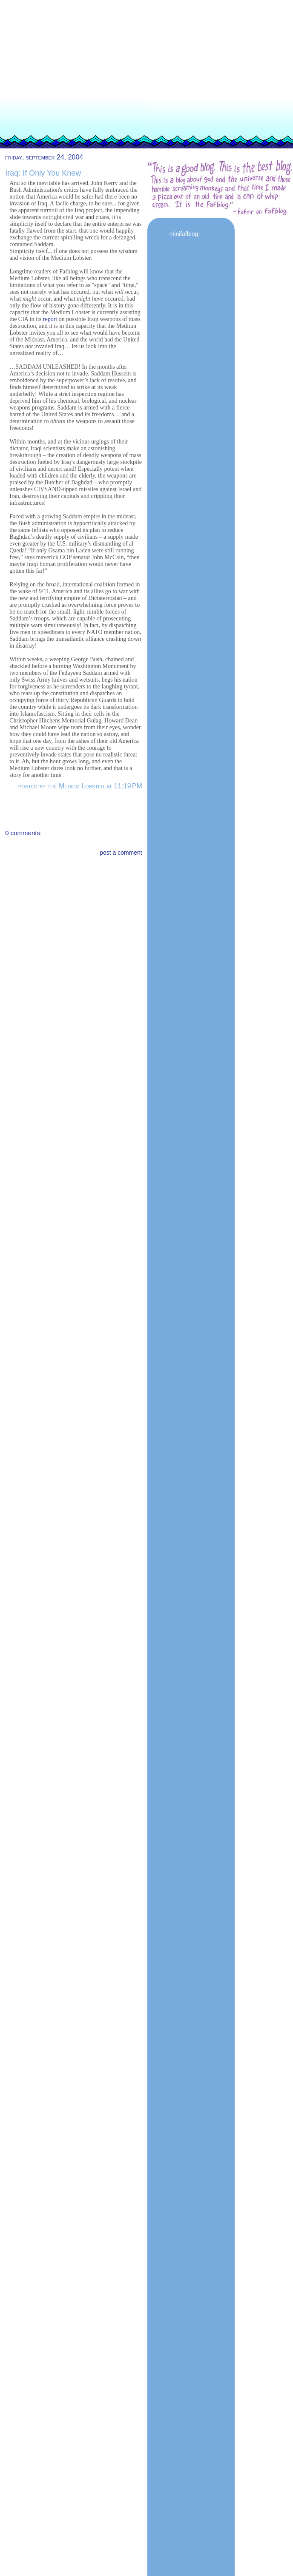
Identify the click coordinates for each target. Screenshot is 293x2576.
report (50, 319)
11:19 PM (128, 786)
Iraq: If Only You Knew (43, 173)
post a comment (121, 852)
